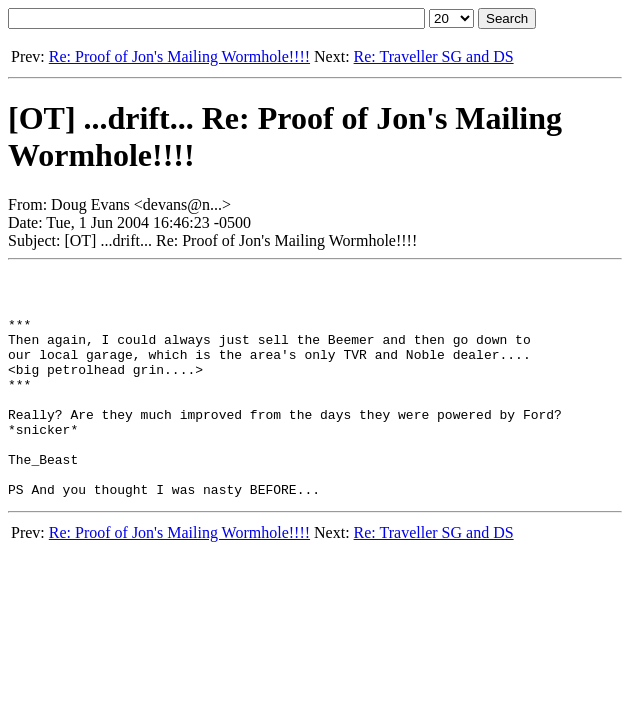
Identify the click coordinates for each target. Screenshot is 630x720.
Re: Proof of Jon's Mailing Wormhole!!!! (179, 56)
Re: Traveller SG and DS (434, 56)
